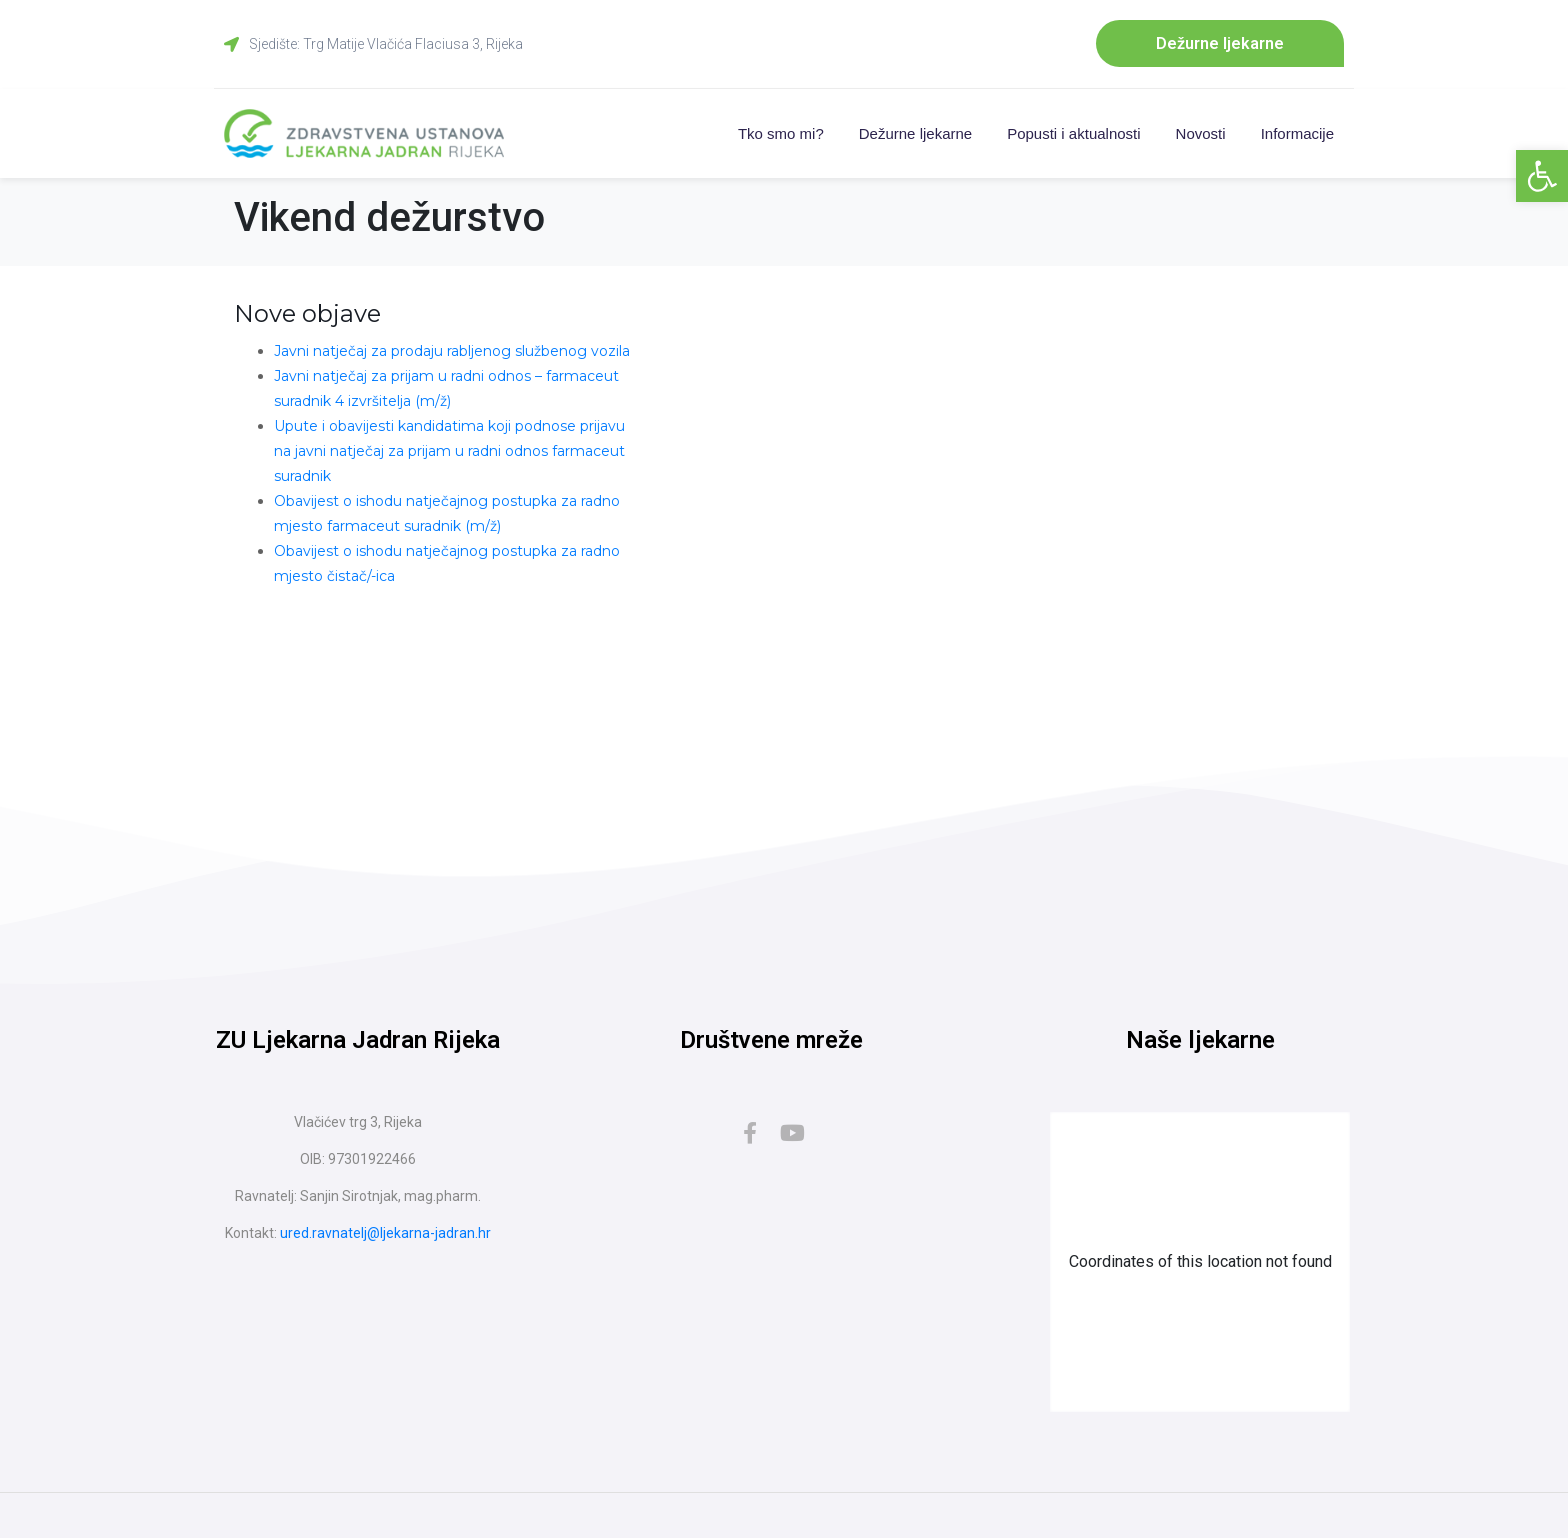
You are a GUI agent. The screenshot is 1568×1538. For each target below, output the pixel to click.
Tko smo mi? (781, 136)
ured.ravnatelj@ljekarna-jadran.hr (385, 1236)
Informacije (1297, 136)
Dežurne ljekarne (915, 136)
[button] (1542, 176)
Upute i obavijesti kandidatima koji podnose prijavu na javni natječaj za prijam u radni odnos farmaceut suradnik (449, 454)
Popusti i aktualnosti (1073, 136)
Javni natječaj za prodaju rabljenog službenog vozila (452, 354)
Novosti (1201, 136)
